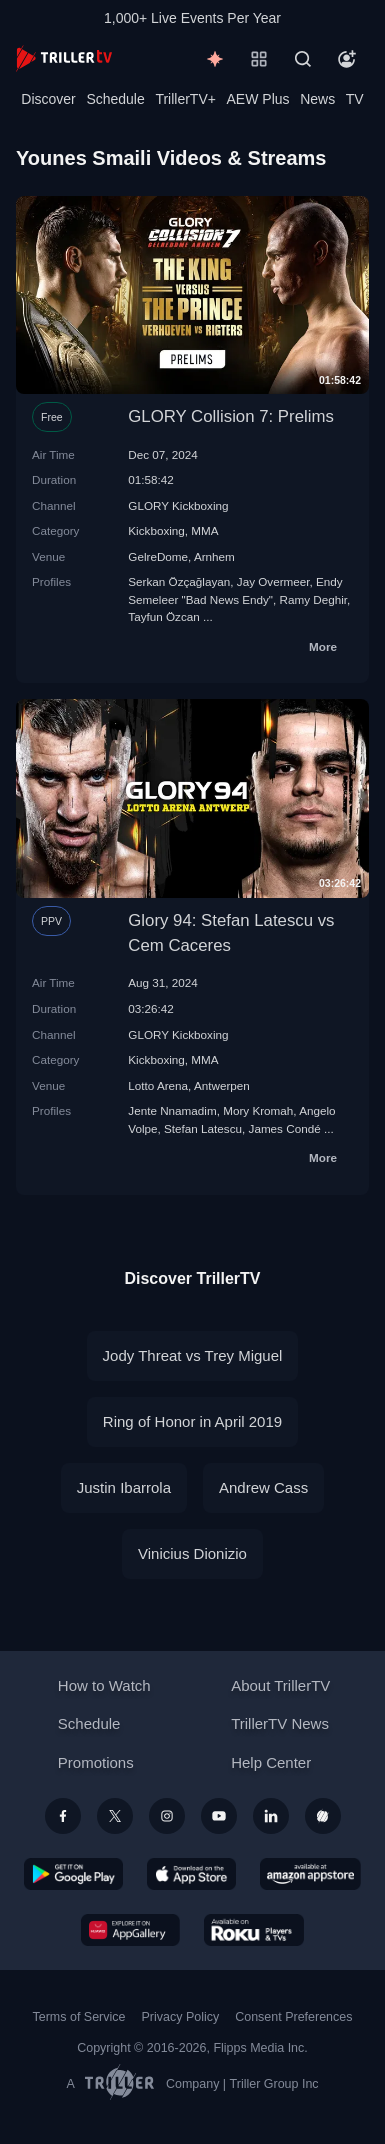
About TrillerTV (280, 1685)
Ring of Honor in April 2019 (192, 1421)
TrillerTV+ (185, 99)
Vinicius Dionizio (192, 1553)
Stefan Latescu (203, 1128)
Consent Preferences (293, 2017)
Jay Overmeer (273, 581)
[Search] (303, 59)
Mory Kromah (258, 1110)
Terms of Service (79, 2017)
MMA (204, 530)
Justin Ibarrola (124, 1487)
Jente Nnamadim (172, 1110)
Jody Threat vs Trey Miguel (193, 1355)
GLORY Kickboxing (178, 505)
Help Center (271, 1762)
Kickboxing (156, 530)
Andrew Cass (263, 1487)
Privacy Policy (180, 2017)
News (317, 99)
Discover (48, 99)
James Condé (285, 1128)
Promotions (96, 1762)
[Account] (347, 59)
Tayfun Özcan (163, 616)
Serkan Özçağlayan (179, 581)
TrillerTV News (280, 1723)
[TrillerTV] (64, 58)
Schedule (115, 99)
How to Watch (104, 1685)
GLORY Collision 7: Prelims (231, 416)
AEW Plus (258, 99)
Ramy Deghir (314, 599)
